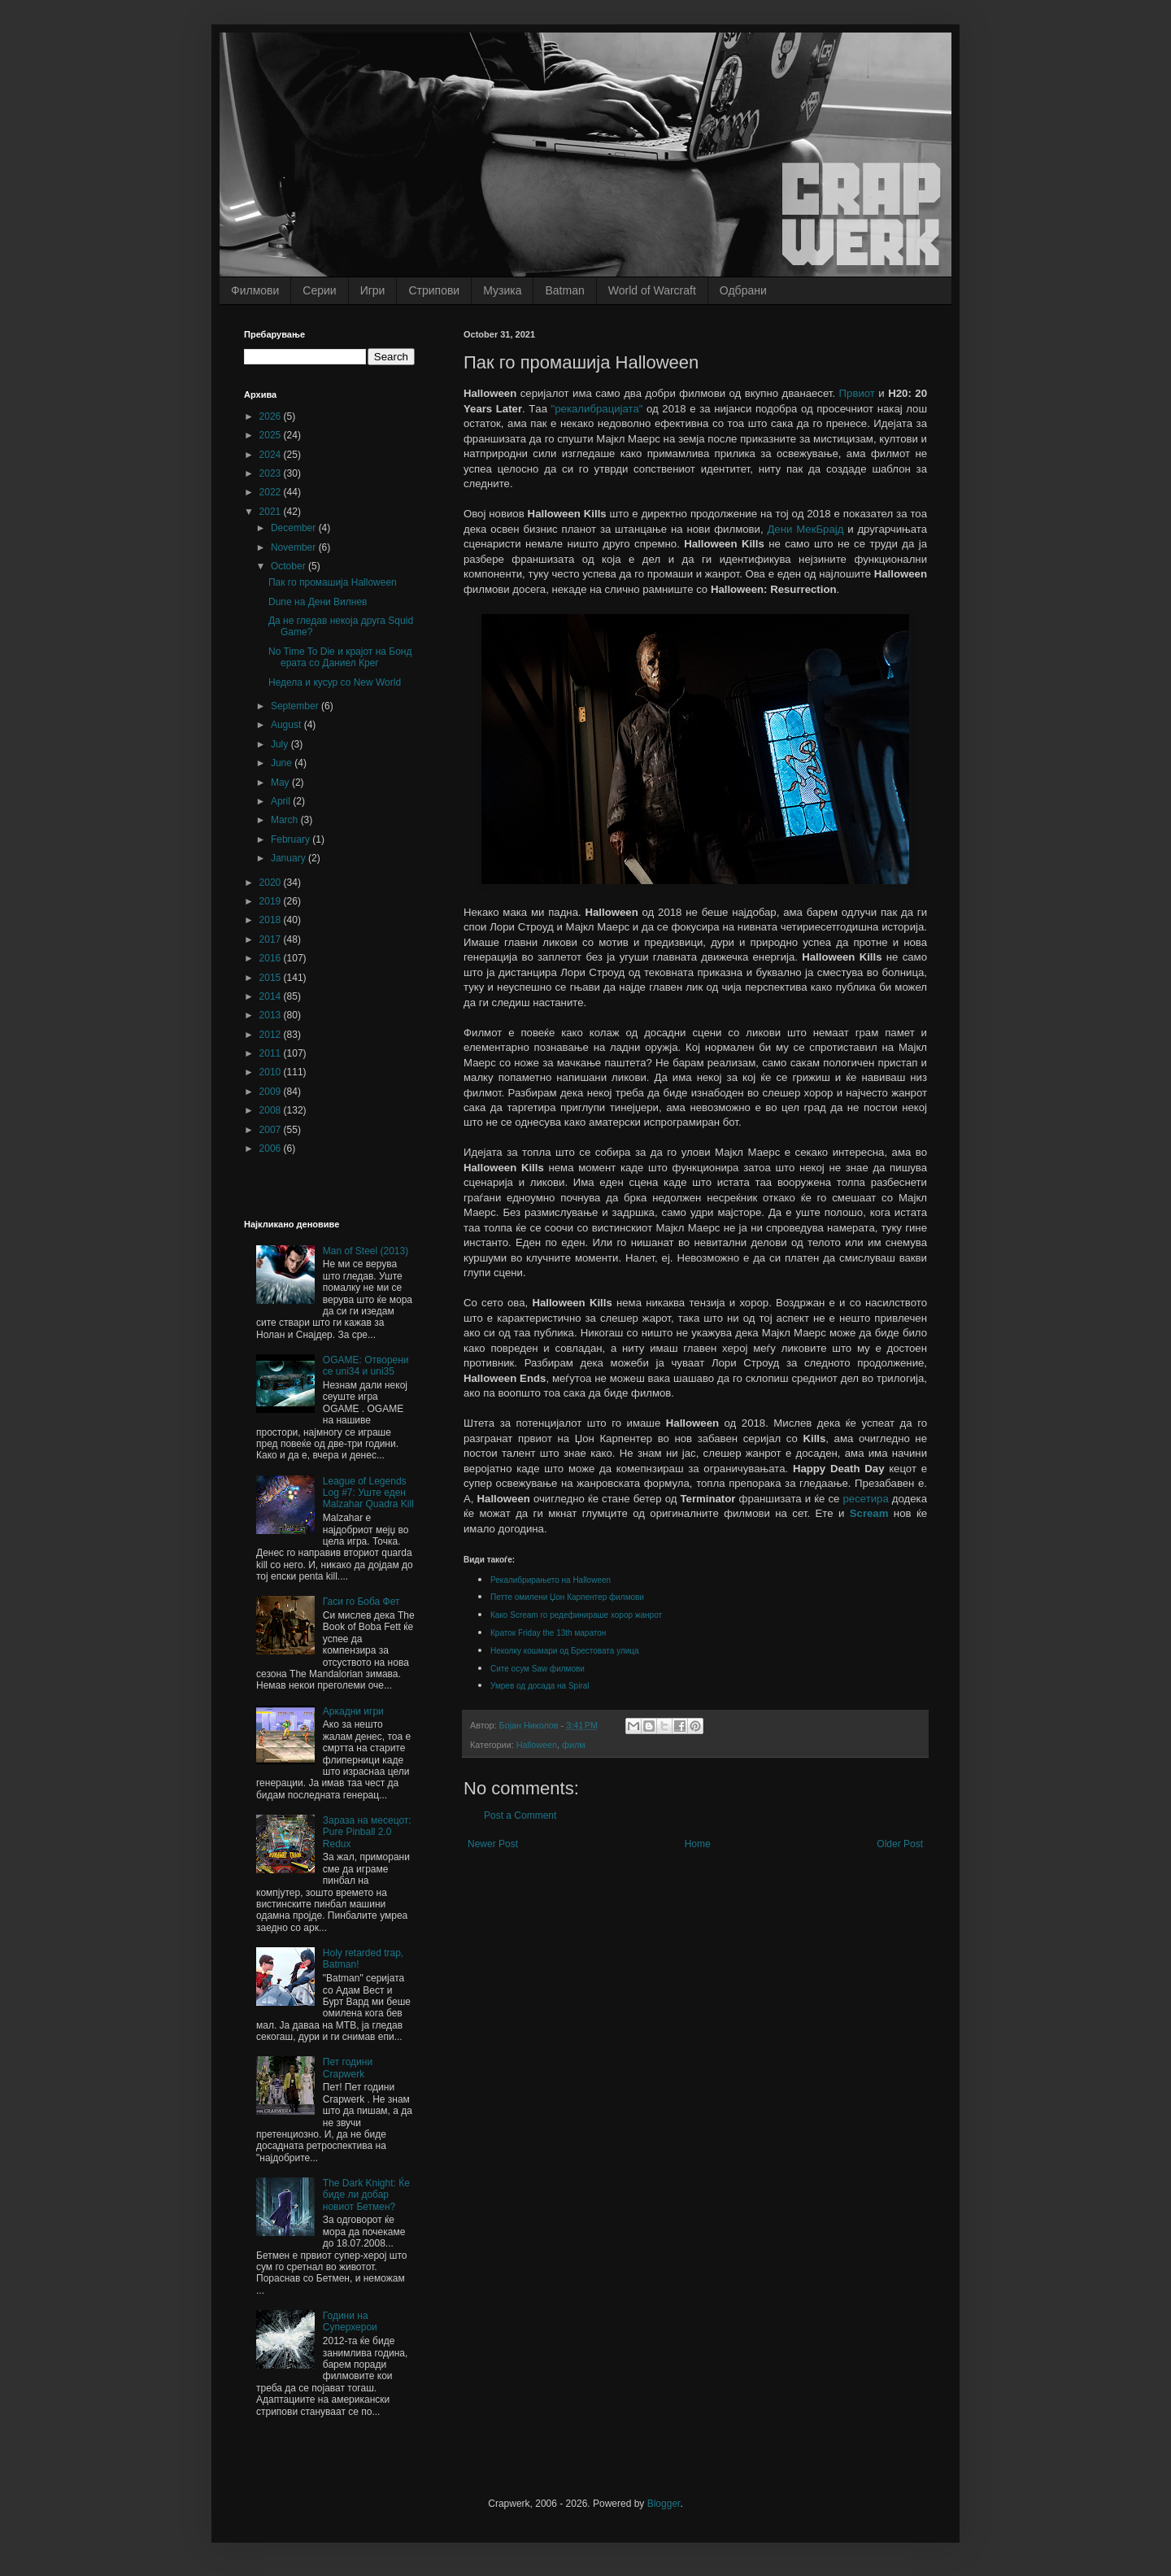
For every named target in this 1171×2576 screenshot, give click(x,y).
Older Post (900, 1844)
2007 (271, 1129)
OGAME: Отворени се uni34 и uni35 (366, 1365)
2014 (271, 996)
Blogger (664, 2503)
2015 (271, 977)
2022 (271, 492)
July (281, 744)
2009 (271, 1091)
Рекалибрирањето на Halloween (550, 1580)
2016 (271, 958)
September (296, 706)
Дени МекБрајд (805, 529)
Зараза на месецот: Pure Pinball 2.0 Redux (367, 1832)
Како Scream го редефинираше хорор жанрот (577, 1615)
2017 (271, 939)
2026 (271, 416)
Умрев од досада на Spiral (540, 1685)
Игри (372, 290)
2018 (271, 920)
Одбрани (743, 290)
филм (574, 1745)
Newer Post (493, 1844)
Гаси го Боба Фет (361, 1601)
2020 (271, 882)
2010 (271, 1072)
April (282, 801)
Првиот (857, 393)
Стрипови (433, 290)
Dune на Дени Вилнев (318, 602)
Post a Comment (520, 1815)
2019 (271, 901)
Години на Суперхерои (350, 2321)
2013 (271, 1015)
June (282, 763)
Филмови (255, 290)
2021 (271, 511)
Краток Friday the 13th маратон (549, 1632)
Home (698, 1844)
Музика (502, 290)
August (287, 724)
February (291, 839)
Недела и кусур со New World (334, 682)
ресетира (865, 1499)
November (295, 547)
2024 (271, 454)
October (289, 566)
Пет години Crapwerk (347, 2067)
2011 (271, 1053)
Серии (319, 290)
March (286, 820)
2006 (271, 1148)
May (281, 782)
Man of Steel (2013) (365, 1251)
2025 (271, 435)
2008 (271, 1110)
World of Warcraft (652, 290)
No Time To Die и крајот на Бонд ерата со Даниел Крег (340, 657)
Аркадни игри (353, 1711)
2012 (271, 1034)
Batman (564, 290)
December (295, 528)
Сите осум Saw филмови (538, 1668)
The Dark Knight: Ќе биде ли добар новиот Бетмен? (366, 2194)
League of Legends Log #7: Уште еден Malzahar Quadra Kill (368, 1492)
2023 (271, 473)
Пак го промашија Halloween (332, 582)
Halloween (536, 1745)
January (289, 858)
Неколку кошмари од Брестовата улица (565, 1650)
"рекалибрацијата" (597, 409)
